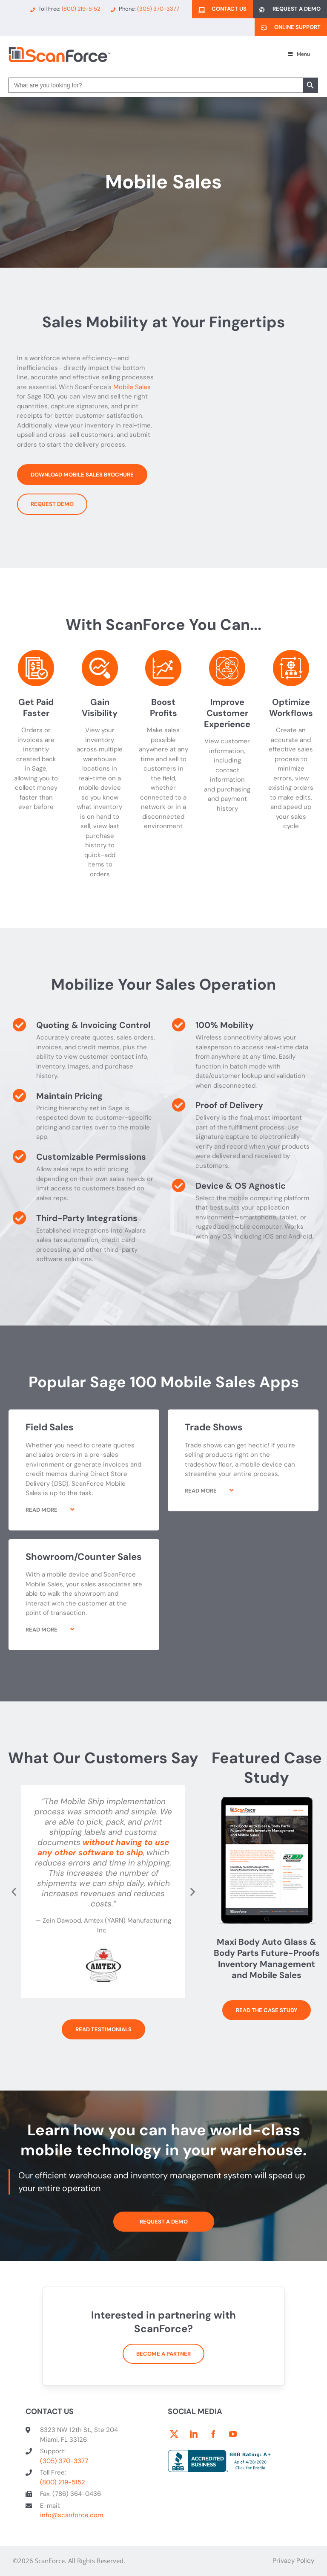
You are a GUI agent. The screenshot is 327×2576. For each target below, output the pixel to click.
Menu (298, 54)
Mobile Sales (132, 387)
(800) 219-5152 (62, 2482)
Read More (41, 1509)
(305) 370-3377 (64, 2461)
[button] (84, 1516)
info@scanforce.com (71, 2515)
